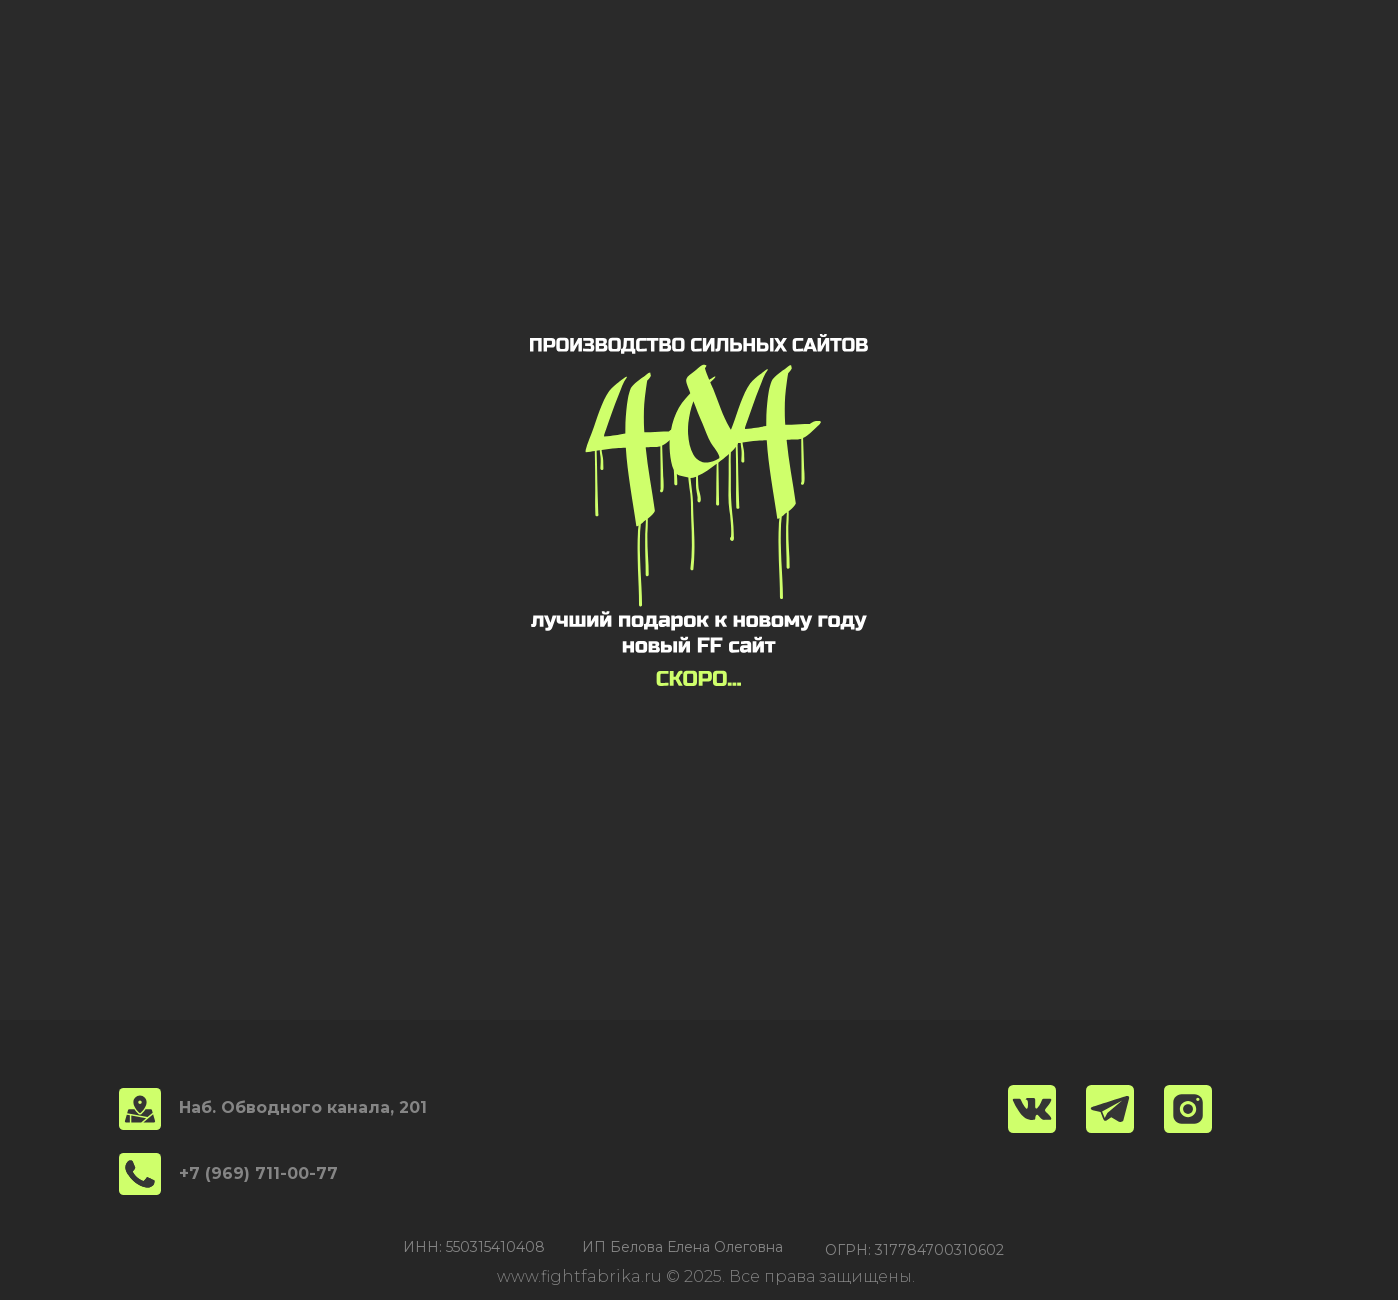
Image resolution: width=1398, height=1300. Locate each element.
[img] (1188, 1109)
